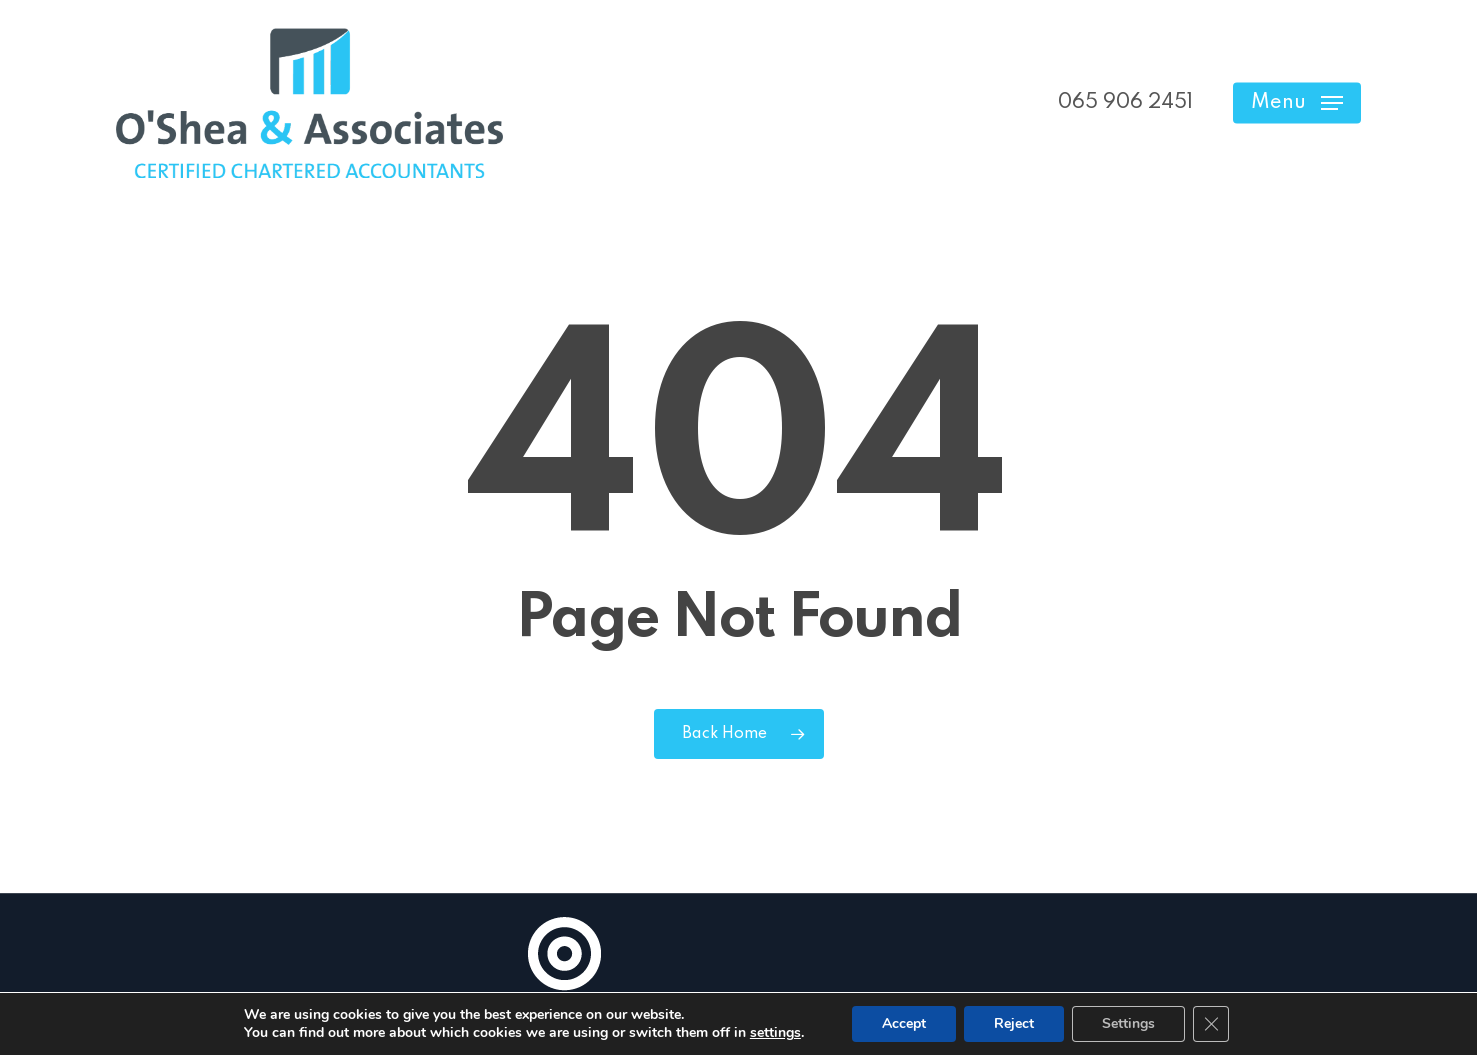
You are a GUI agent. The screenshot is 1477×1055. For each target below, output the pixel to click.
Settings (1128, 1023)
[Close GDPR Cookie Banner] (1211, 1024)
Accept (904, 1023)
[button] (1297, 103)
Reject (1014, 1023)
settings (775, 1033)
